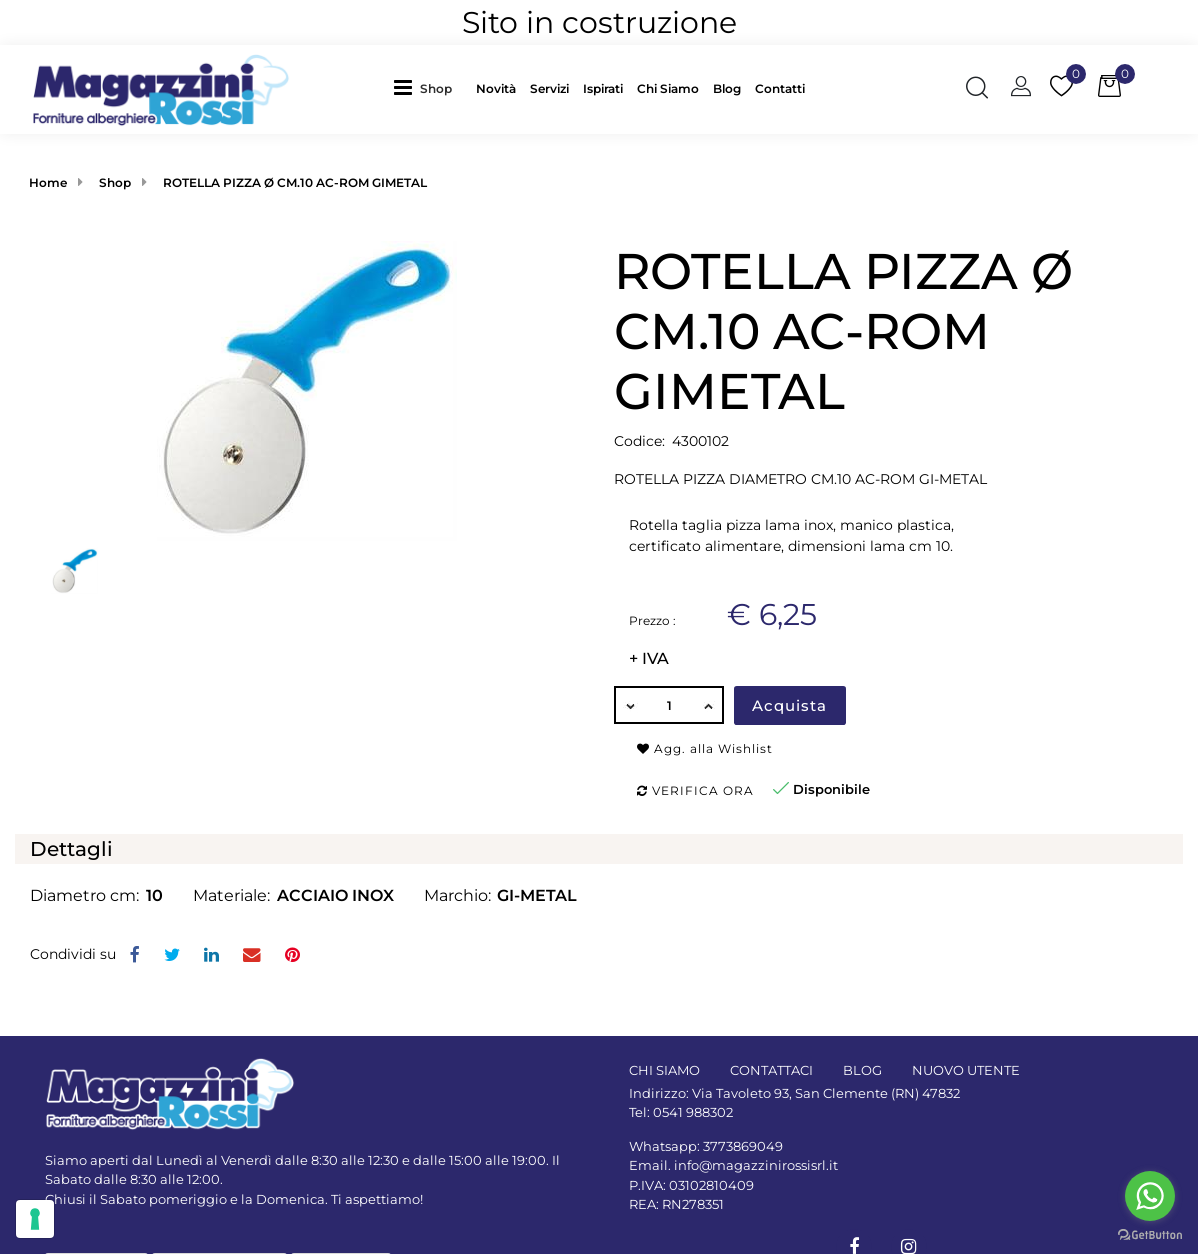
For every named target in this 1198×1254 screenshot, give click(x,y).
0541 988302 (693, 1112)
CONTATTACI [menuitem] (771, 1070)
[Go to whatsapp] (1150, 1196)
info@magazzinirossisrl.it (756, 1165)
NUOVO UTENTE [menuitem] (966, 1070)
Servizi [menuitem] (549, 88)
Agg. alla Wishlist (705, 748)
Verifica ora (695, 790)
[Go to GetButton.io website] (1150, 1234)
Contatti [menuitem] (780, 88)
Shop (436, 88)
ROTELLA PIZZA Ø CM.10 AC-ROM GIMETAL (295, 182)
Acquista (789, 705)
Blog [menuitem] (727, 88)
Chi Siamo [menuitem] (668, 88)
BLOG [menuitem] (862, 1070)
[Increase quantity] (709, 705)
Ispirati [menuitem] (603, 88)
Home (48, 182)
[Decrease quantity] (629, 705)
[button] (307, 389)
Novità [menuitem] (496, 88)
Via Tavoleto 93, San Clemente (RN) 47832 (826, 1093)
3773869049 (743, 1146)
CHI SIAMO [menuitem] (664, 1070)
